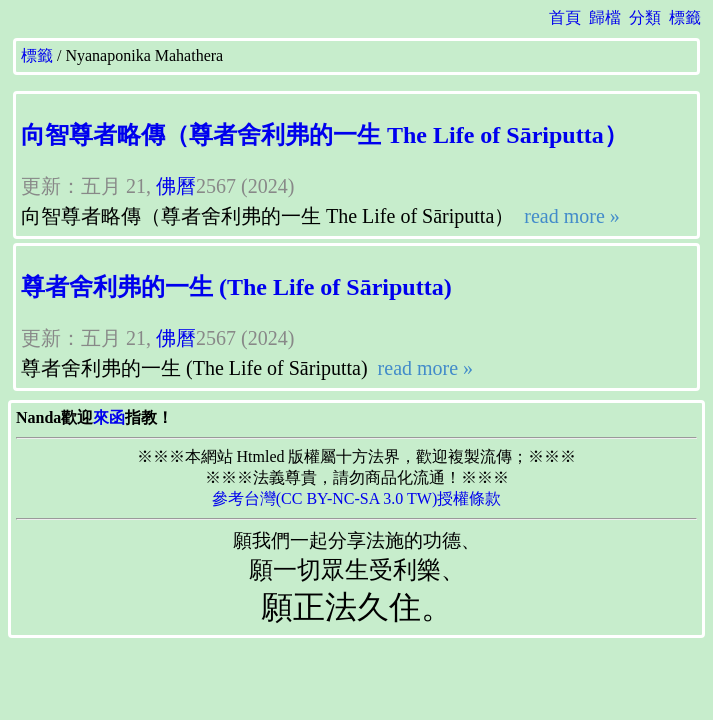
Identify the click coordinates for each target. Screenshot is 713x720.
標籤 (685, 17)
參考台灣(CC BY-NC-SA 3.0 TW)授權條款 (357, 498)
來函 (109, 417)
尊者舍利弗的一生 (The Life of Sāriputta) (236, 287)
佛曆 (176, 186)
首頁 (565, 17)
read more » (569, 216)
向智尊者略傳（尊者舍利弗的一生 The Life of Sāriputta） (324, 135)
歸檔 (605, 17)
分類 (645, 17)
